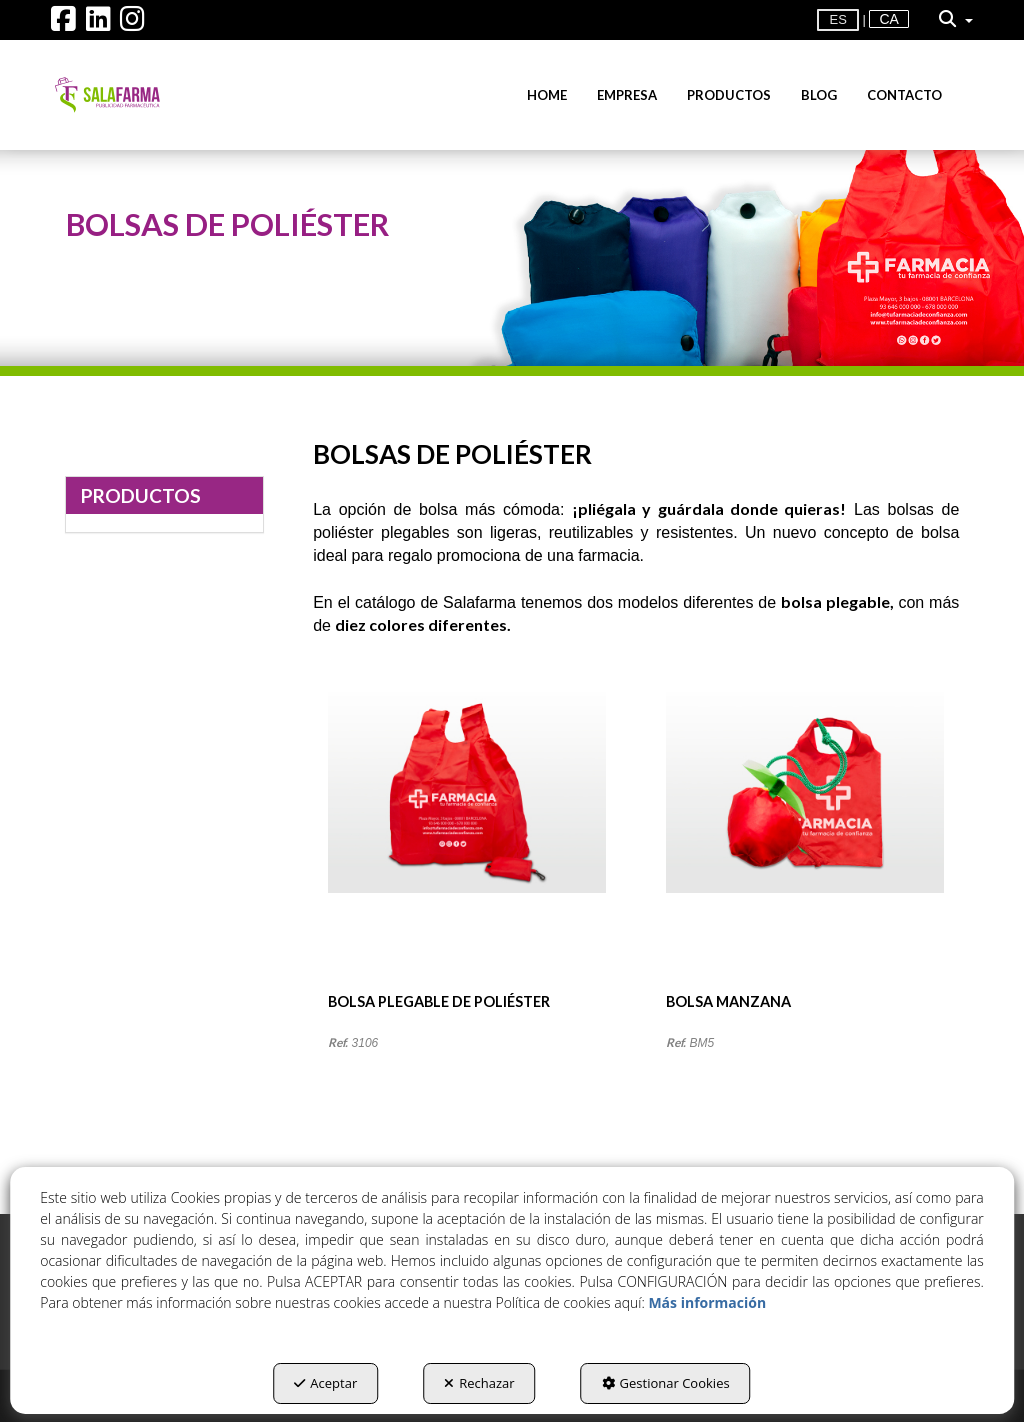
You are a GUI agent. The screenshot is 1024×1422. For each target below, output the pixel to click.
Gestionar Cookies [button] (666, 1383)
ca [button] (888, 19)
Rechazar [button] (479, 1383)
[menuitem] (888, 19)
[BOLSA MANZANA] (805, 842)
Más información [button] (707, 1302)
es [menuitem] (837, 19)
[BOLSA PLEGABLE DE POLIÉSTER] (467, 842)
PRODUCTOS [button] (141, 495)
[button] (63, 24)
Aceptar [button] (325, 1383)
